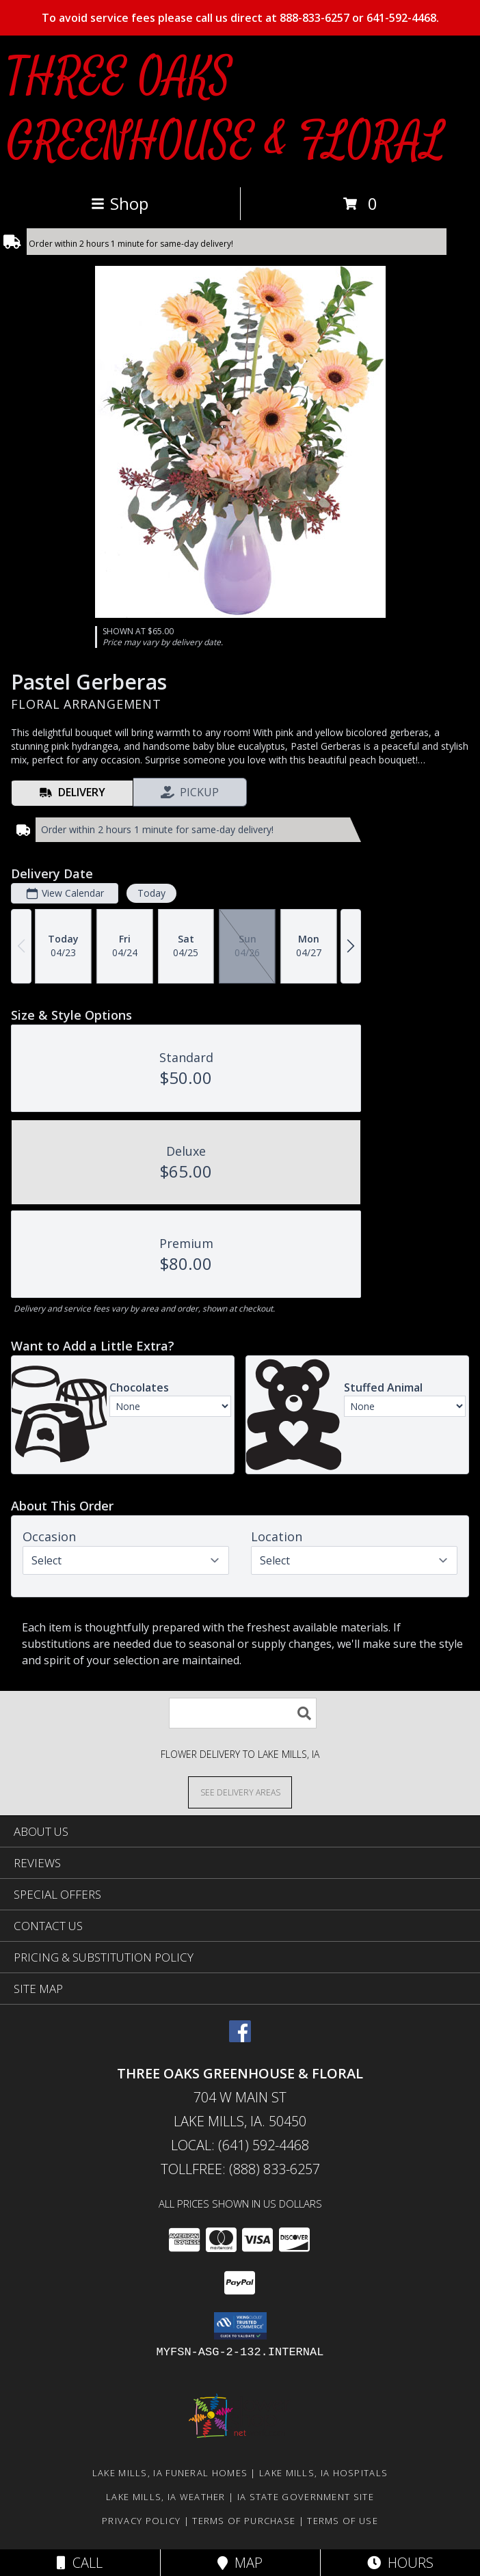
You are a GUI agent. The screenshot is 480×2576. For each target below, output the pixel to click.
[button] (240, 2326)
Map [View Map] (240, 2562)
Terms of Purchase (243, 2520)
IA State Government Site (305, 2497)
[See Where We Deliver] (240, 1791)
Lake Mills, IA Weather (166, 2497)
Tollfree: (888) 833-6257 (240, 2169)
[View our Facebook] (240, 2038)
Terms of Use (342, 2520)
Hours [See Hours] (400, 2562)
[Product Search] (243, 1713)
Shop (119, 203)
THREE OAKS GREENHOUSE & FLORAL (225, 110)
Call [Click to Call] (80, 2562)
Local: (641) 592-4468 (240, 2145)
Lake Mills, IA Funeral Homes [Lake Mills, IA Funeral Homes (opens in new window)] (170, 2473)
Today (151, 892)
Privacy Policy (141, 2520)
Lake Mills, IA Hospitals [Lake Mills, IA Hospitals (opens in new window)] (323, 2473)
